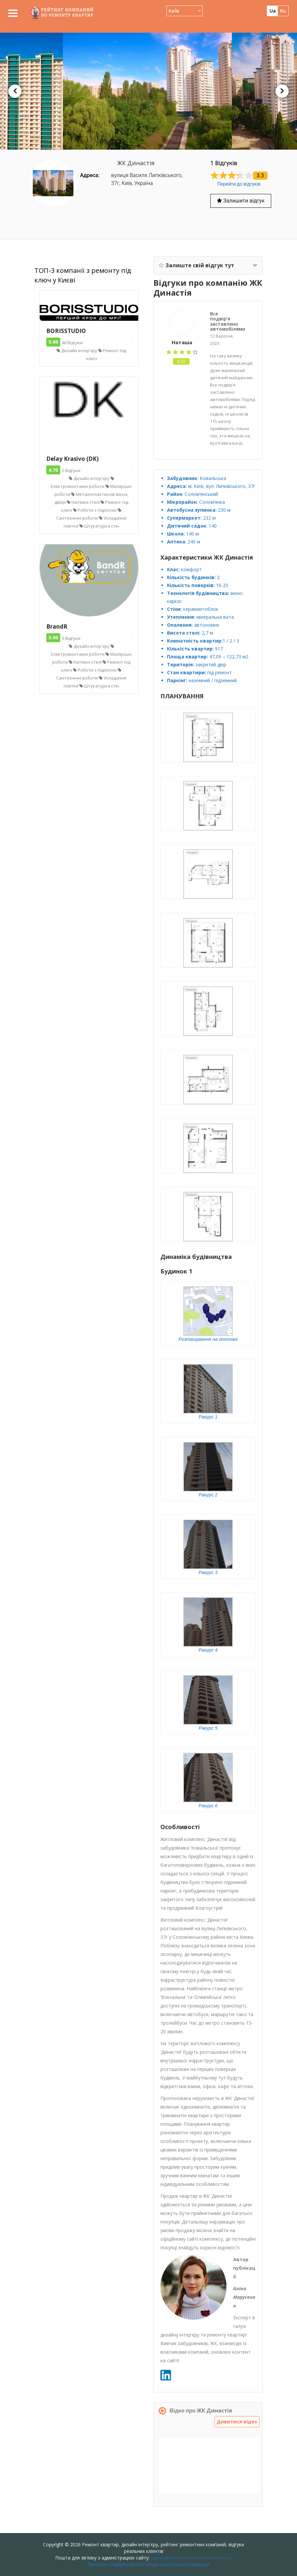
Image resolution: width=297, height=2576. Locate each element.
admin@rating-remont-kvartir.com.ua (191, 2558)
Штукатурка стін (99, 526)
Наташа (182, 342)
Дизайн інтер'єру (77, 350)
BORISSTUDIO (66, 331)
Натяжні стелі (84, 502)
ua (273, 11)
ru (283, 11)
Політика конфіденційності (116, 2564)
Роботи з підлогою (95, 510)
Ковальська (213, 478)
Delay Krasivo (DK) (72, 458)
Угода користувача (166, 2564)
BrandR (56, 626)
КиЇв (174, 11)
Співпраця (198, 2564)
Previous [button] (15, 91)
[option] (148, 91)
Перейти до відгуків (238, 184)
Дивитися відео (237, 2421)
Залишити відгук (241, 201)
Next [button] (282, 91)
